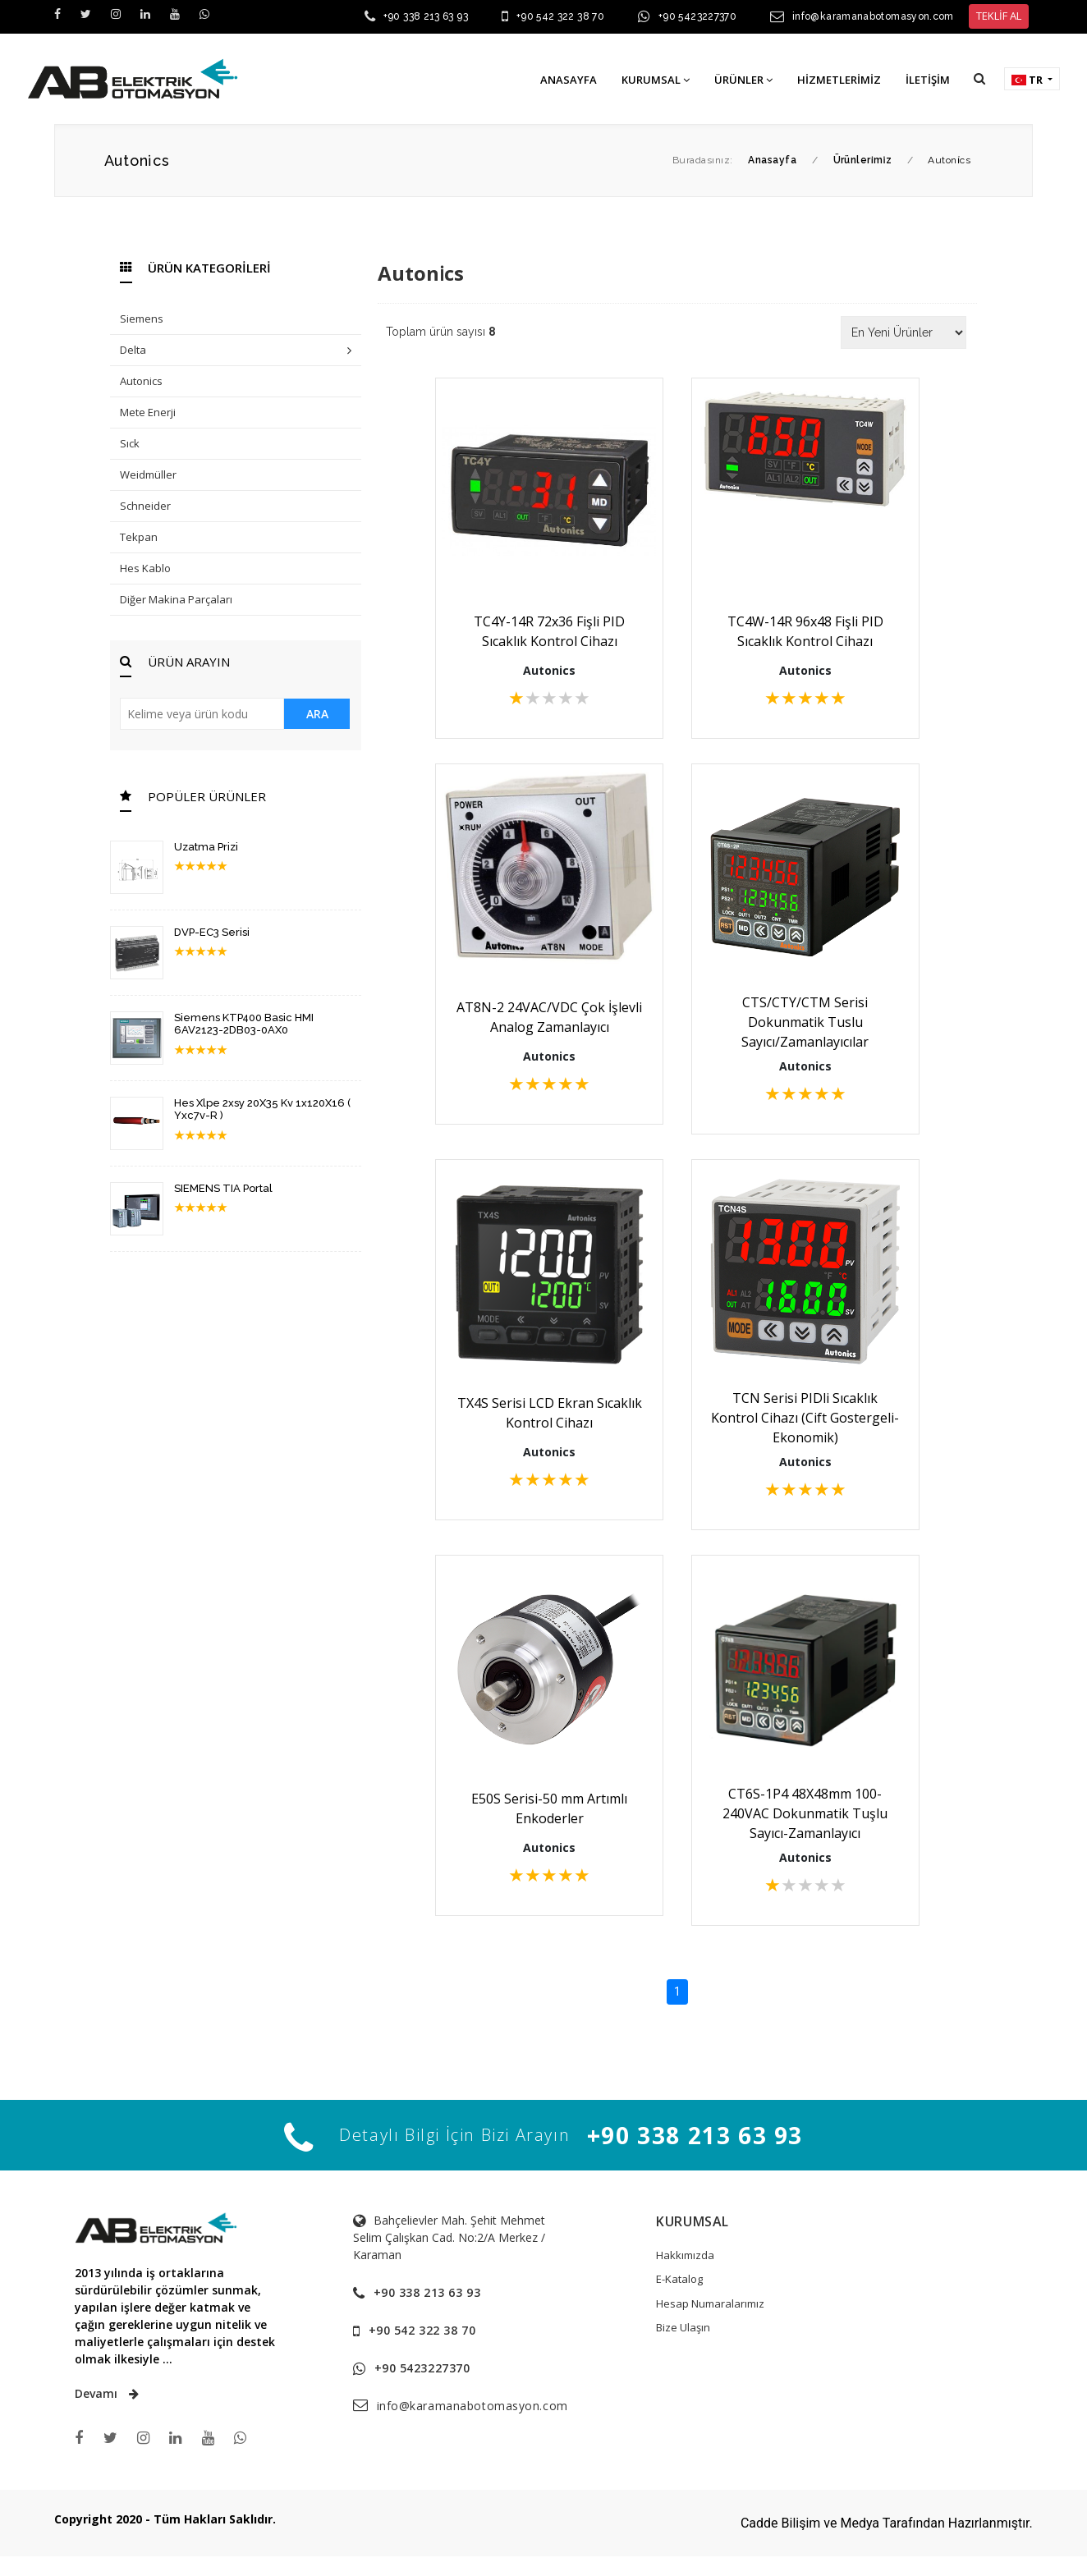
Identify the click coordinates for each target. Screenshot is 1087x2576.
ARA (317, 714)
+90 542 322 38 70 (560, 16)
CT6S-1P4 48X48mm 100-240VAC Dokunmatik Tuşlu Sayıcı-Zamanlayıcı (804, 1813)
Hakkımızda (685, 2255)
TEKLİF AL (998, 15)
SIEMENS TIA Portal (223, 1188)
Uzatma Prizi (206, 847)
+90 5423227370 (697, 16)
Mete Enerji (148, 412)
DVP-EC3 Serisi (212, 932)
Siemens (141, 318)
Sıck (130, 443)
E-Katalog (679, 2278)
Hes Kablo (145, 568)
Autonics (141, 381)
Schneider (145, 505)
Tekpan (139, 536)
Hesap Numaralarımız (710, 2303)
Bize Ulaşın (683, 2327)
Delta (235, 351)
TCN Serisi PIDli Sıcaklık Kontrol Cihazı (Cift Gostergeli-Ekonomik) (805, 1417)
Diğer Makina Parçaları (176, 599)
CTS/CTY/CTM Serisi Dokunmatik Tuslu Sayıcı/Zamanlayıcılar (805, 1022)
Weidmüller (148, 474)
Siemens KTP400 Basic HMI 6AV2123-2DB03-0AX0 (244, 1024)
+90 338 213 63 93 (425, 16)
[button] (979, 78)
